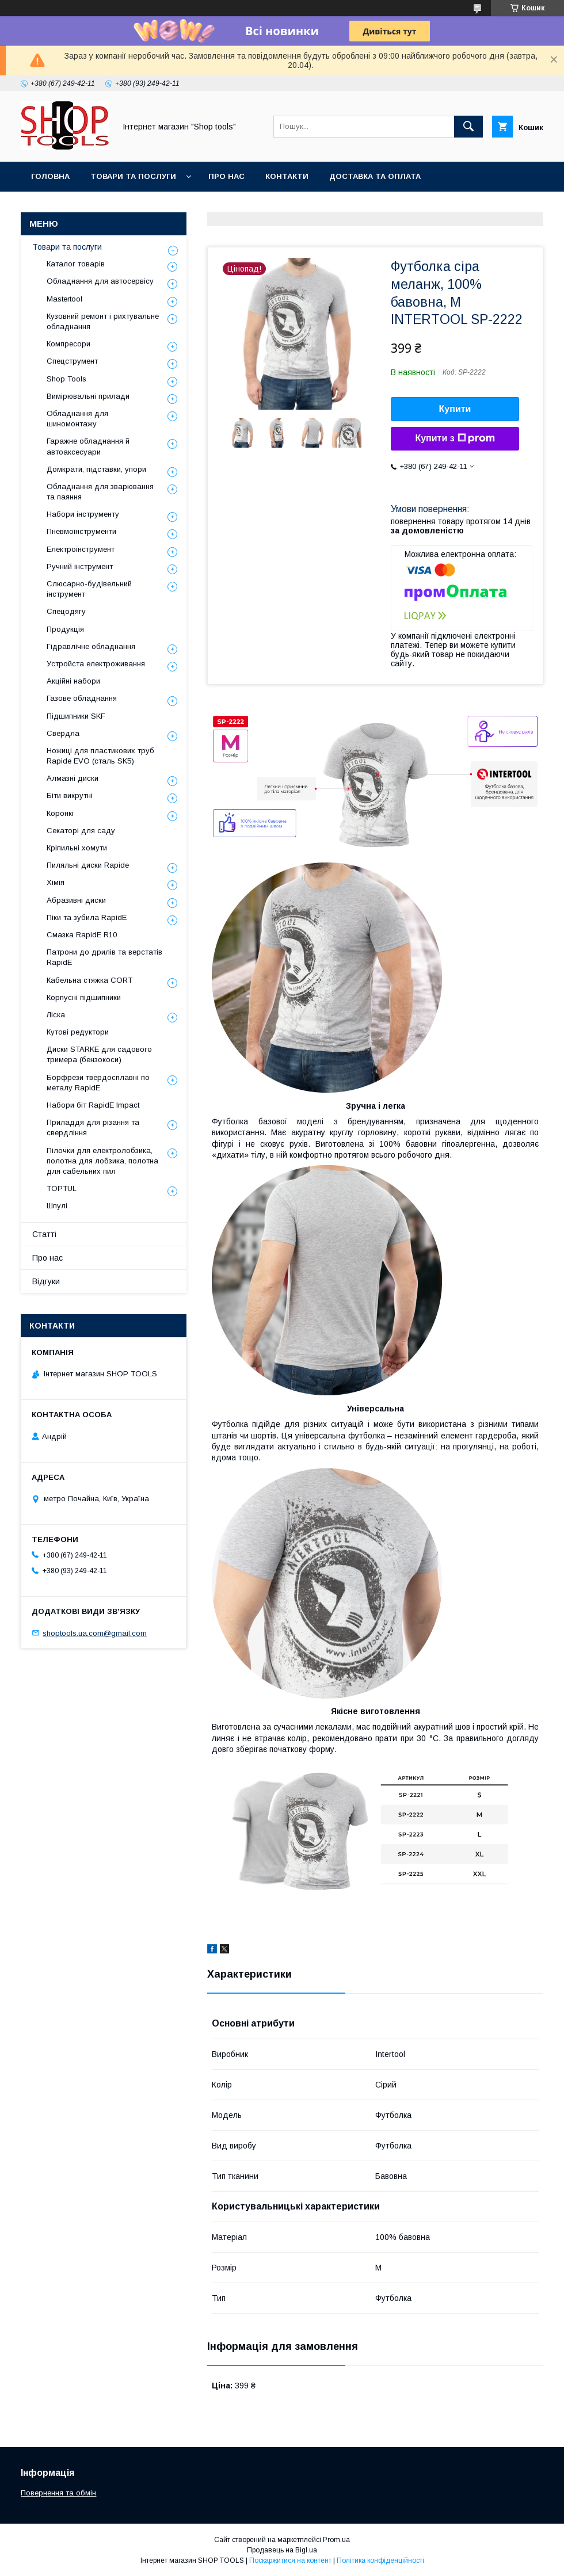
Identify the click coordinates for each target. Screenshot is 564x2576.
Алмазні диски (72, 778)
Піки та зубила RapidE (87, 917)
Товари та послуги (133, 176)
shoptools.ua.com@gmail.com (95, 1632)
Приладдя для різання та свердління (93, 1127)
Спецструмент (72, 361)
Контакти (286, 176)
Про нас (226, 176)
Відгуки (46, 1281)
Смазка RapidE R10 (82, 934)
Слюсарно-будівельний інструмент (89, 588)
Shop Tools (66, 379)
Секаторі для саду (81, 830)
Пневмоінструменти (81, 531)
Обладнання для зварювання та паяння (100, 491)
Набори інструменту (83, 514)
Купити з (454, 438)
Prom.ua (336, 2540)
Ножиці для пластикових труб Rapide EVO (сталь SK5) (100, 755)
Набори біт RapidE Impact (93, 1105)
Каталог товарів (76, 263)
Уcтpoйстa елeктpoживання (96, 663)
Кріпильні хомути (77, 848)
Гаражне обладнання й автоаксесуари (88, 446)
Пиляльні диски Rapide (88, 865)
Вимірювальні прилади (88, 396)
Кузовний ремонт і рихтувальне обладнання (103, 321)
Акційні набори (73, 681)
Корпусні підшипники (84, 997)
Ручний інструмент (80, 566)
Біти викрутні (70, 795)
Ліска (56, 1014)
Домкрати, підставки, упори (96, 469)
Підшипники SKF (76, 716)
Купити (455, 409)
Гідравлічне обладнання (91, 646)
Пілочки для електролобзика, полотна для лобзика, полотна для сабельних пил (102, 1161)
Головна (50, 176)
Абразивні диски (76, 900)
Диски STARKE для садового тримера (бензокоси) (99, 1054)
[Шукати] (468, 127)
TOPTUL (62, 1188)
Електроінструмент (81, 549)
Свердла (63, 733)
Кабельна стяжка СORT (89, 980)
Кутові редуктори (78, 1032)
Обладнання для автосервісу (100, 281)
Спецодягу (66, 611)
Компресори (68, 343)
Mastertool (64, 299)
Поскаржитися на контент (290, 2560)
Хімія (55, 882)
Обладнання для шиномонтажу (77, 418)
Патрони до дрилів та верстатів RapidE (104, 957)
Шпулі (57, 1205)
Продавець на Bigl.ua (282, 2550)
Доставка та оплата (375, 176)
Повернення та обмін (58, 2493)
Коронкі (60, 813)
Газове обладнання (82, 698)
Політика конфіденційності (380, 2560)
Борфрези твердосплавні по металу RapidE (98, 1082)
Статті (44, 1234)
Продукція (65, 629)
